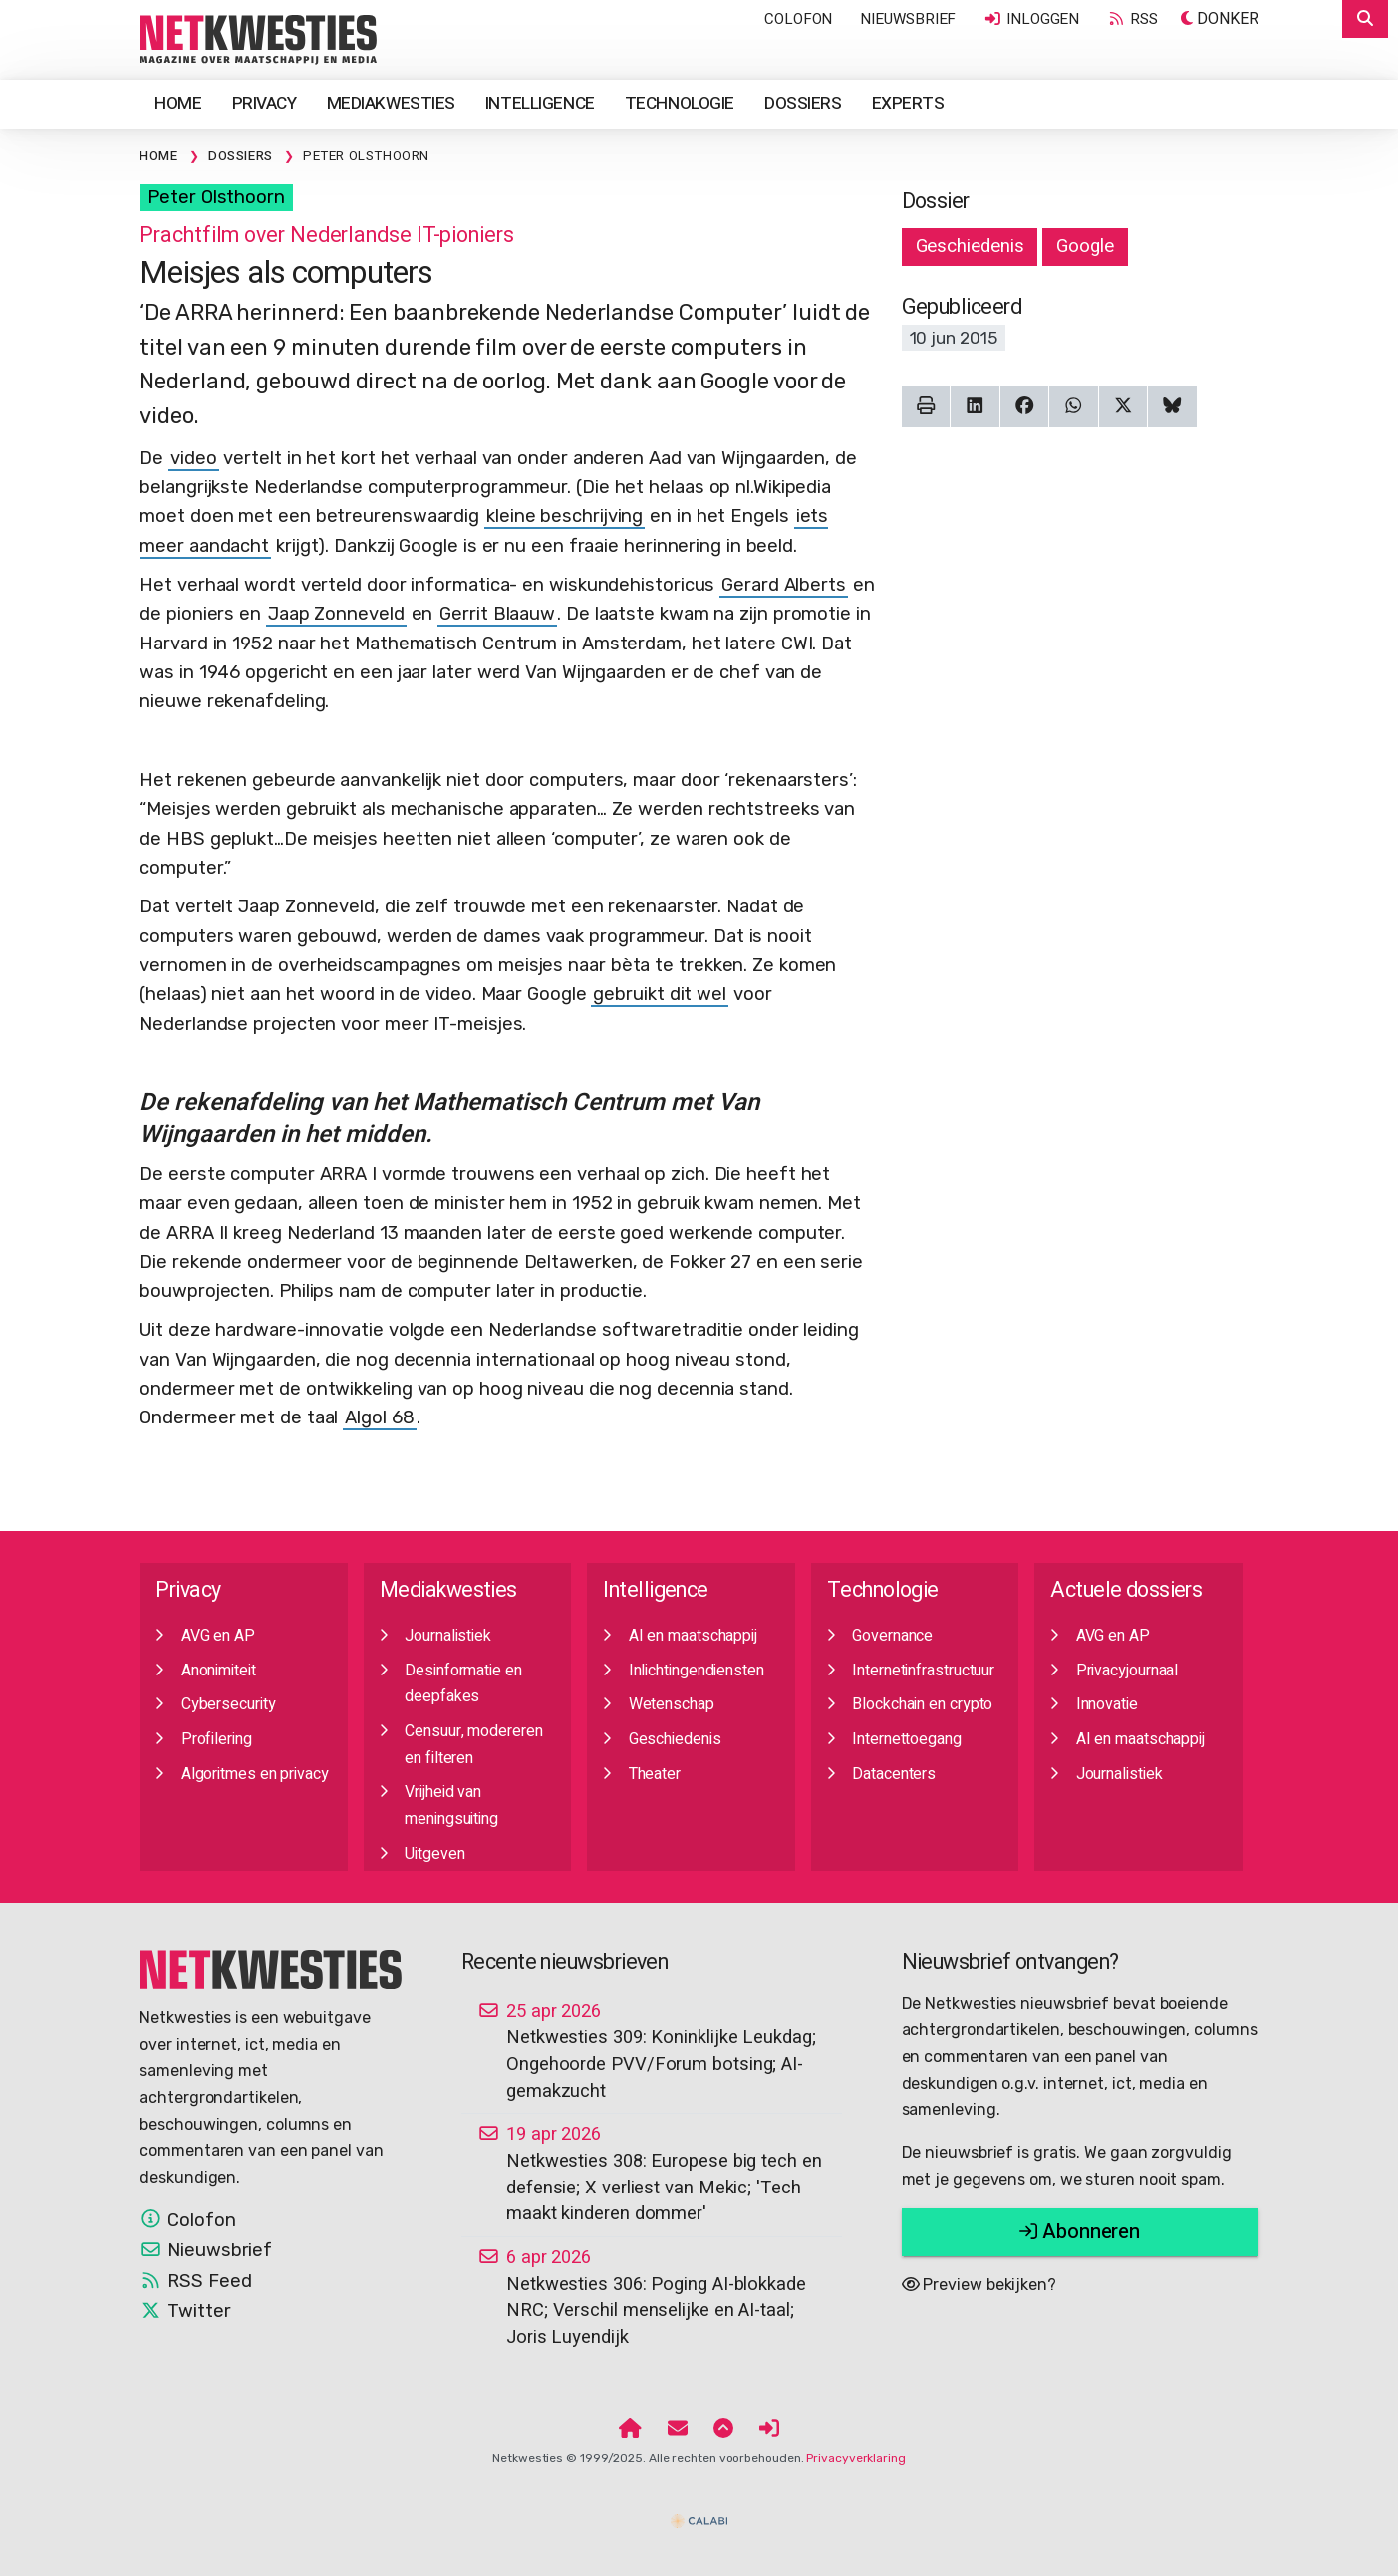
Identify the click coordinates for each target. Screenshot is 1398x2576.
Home (177, 103)
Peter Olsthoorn (216, 197)
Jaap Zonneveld (336, 614)
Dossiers (803, 103)
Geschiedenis (970, 246)
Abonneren (1079, 2231)
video (193, 458)
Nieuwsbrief (908, 19)
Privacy (264, 103)
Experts (908, 103)
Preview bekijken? (979, 2284)
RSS (1132, 19)
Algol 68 (379, 1417)
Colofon (798, 19)
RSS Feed (195, 2281)
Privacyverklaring (855, 2458)
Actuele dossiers (1126, 1590)
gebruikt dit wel (659, 994)
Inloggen (1031, 19)
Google (1084, 246)
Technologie (679, 103)
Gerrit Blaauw (497, 614)
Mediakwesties (391, 103)
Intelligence (540, 103)
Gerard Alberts (783, 585)
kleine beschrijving (564, 516)
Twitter (185, 2311)
